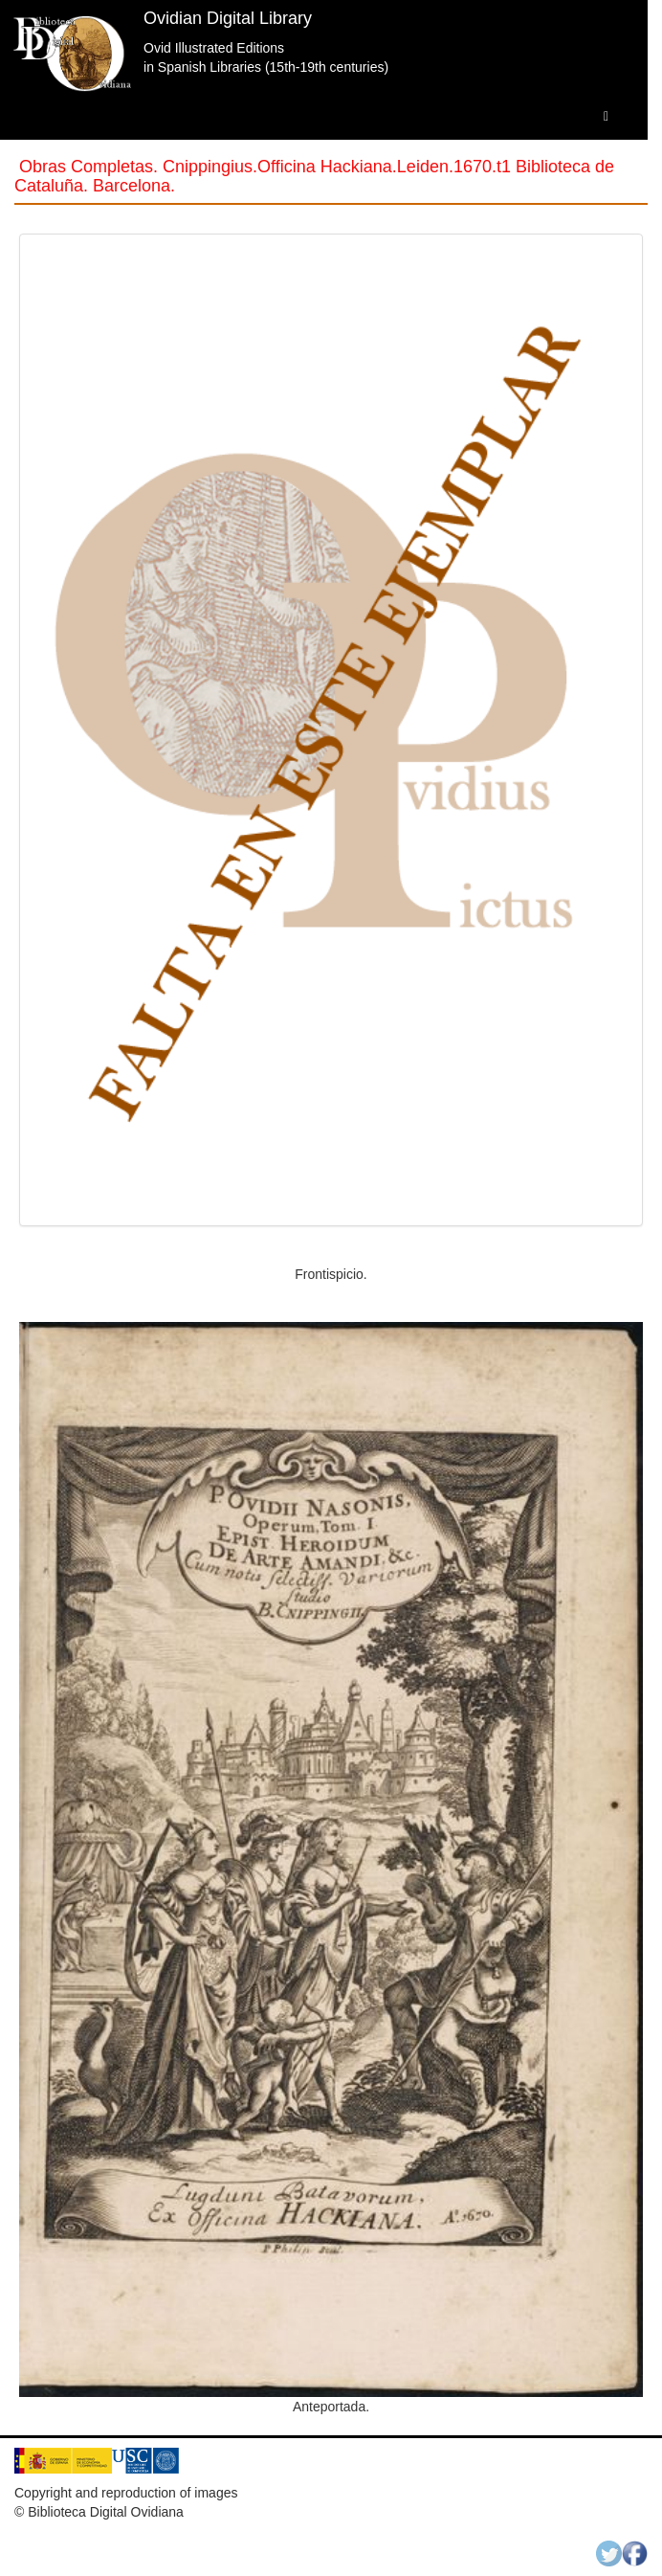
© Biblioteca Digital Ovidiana (99, 2512)
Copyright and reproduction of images (125, 2492)
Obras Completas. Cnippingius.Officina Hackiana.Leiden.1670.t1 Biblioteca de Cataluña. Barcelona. (314, 176)
